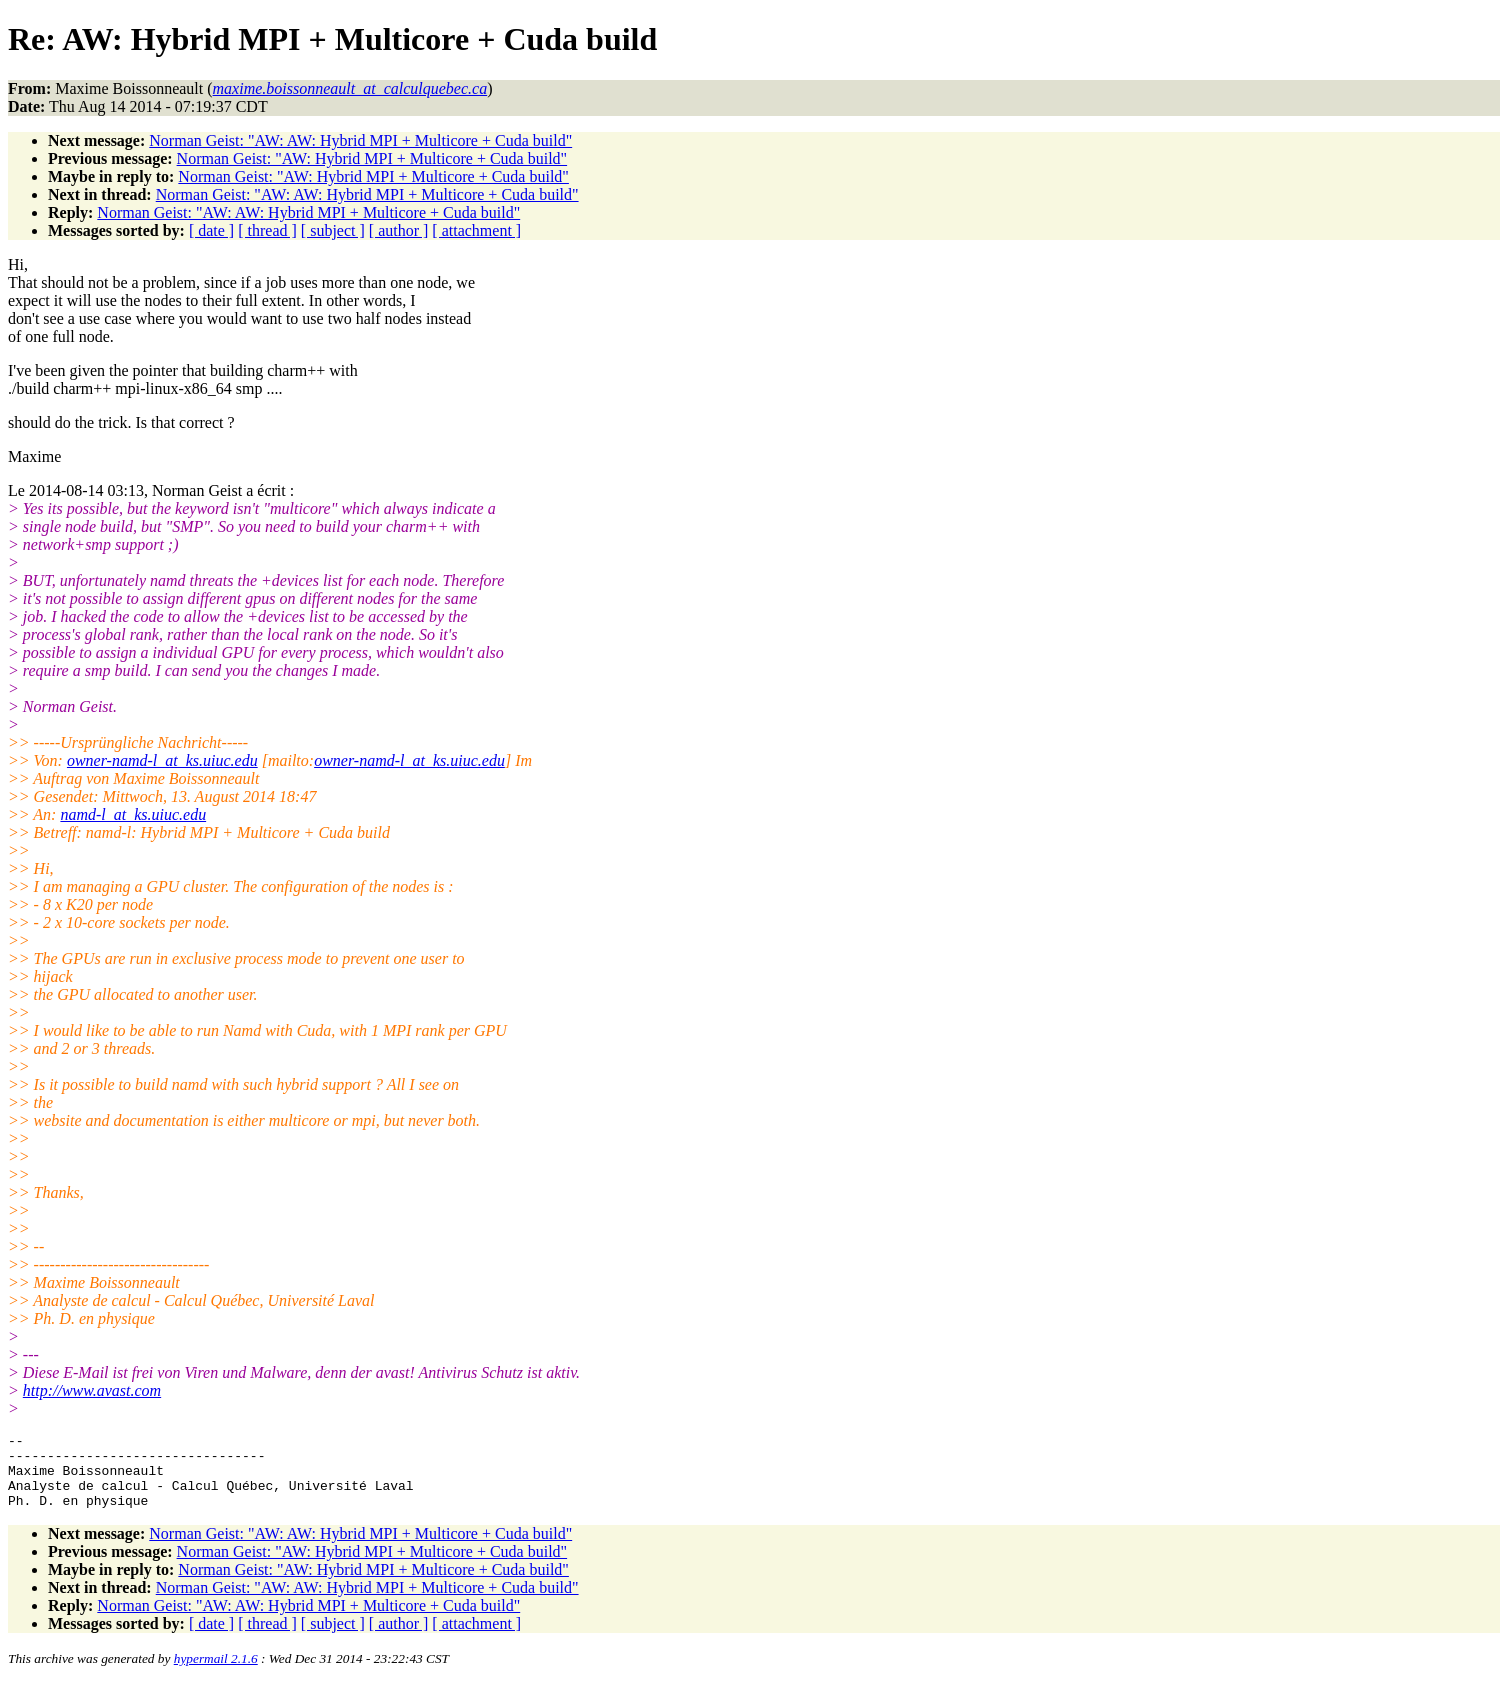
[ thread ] (267, 230)
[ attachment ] (476, 230)
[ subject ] (333, 230)
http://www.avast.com (92, 1390)
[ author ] (399, 230)
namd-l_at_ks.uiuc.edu (133, 814)
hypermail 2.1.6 (216, 1673)
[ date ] (211, 230)
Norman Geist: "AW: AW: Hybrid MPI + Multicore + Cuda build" (360, 140)
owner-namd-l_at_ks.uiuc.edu (162, 760)
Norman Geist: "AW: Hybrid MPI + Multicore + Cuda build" (372, 158)
